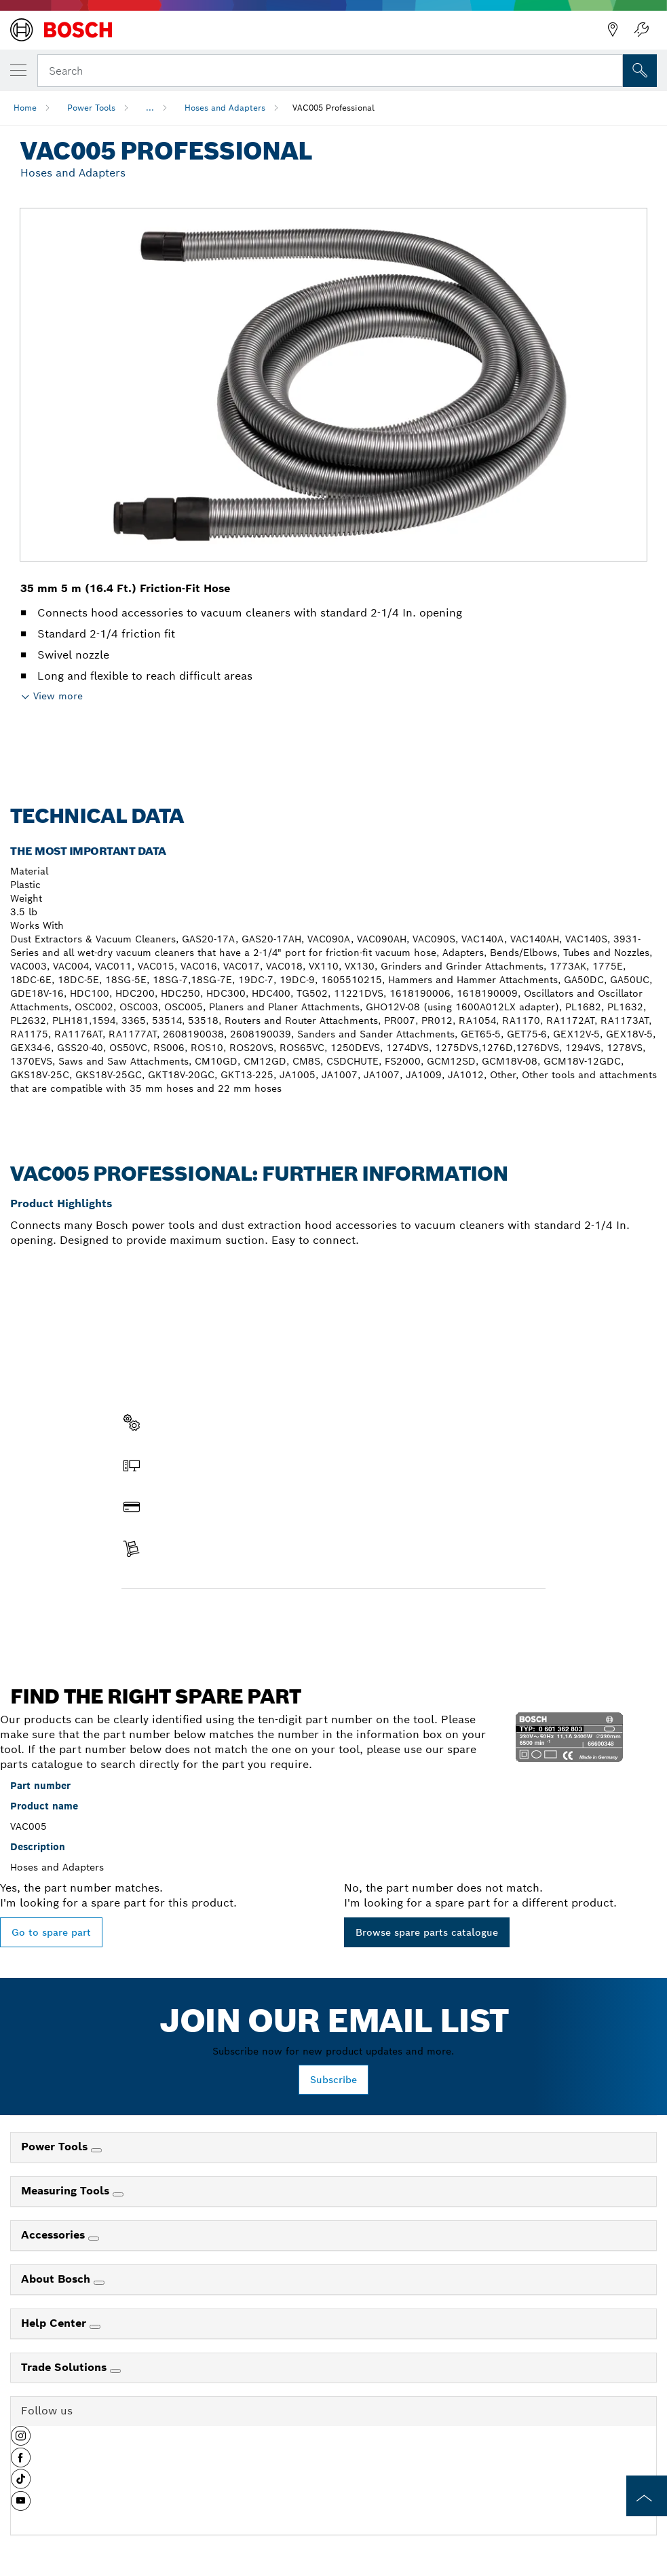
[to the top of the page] (646, 2496)
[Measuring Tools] (118, 2194)
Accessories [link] (54, 2235)
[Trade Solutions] (115, 2371)
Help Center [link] (55, 2323)
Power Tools (91, 108)
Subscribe (333, 2080)
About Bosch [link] (57, 2279)
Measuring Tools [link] (67, 2191)
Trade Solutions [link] (65, 2367)
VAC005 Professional (333, 108)
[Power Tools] (96, 2150)
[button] (21, 2441)
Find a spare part (174, 1617)
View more (58, 696)
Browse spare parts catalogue (427, 1932)
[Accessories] (93, 2239)
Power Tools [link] (56, 2146)
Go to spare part (51, 1932)
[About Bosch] (99, 2283)
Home (25, 108)
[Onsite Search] (640, 70)
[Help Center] (95, 2327)
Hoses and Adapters (225, 108)
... (150, 108)
